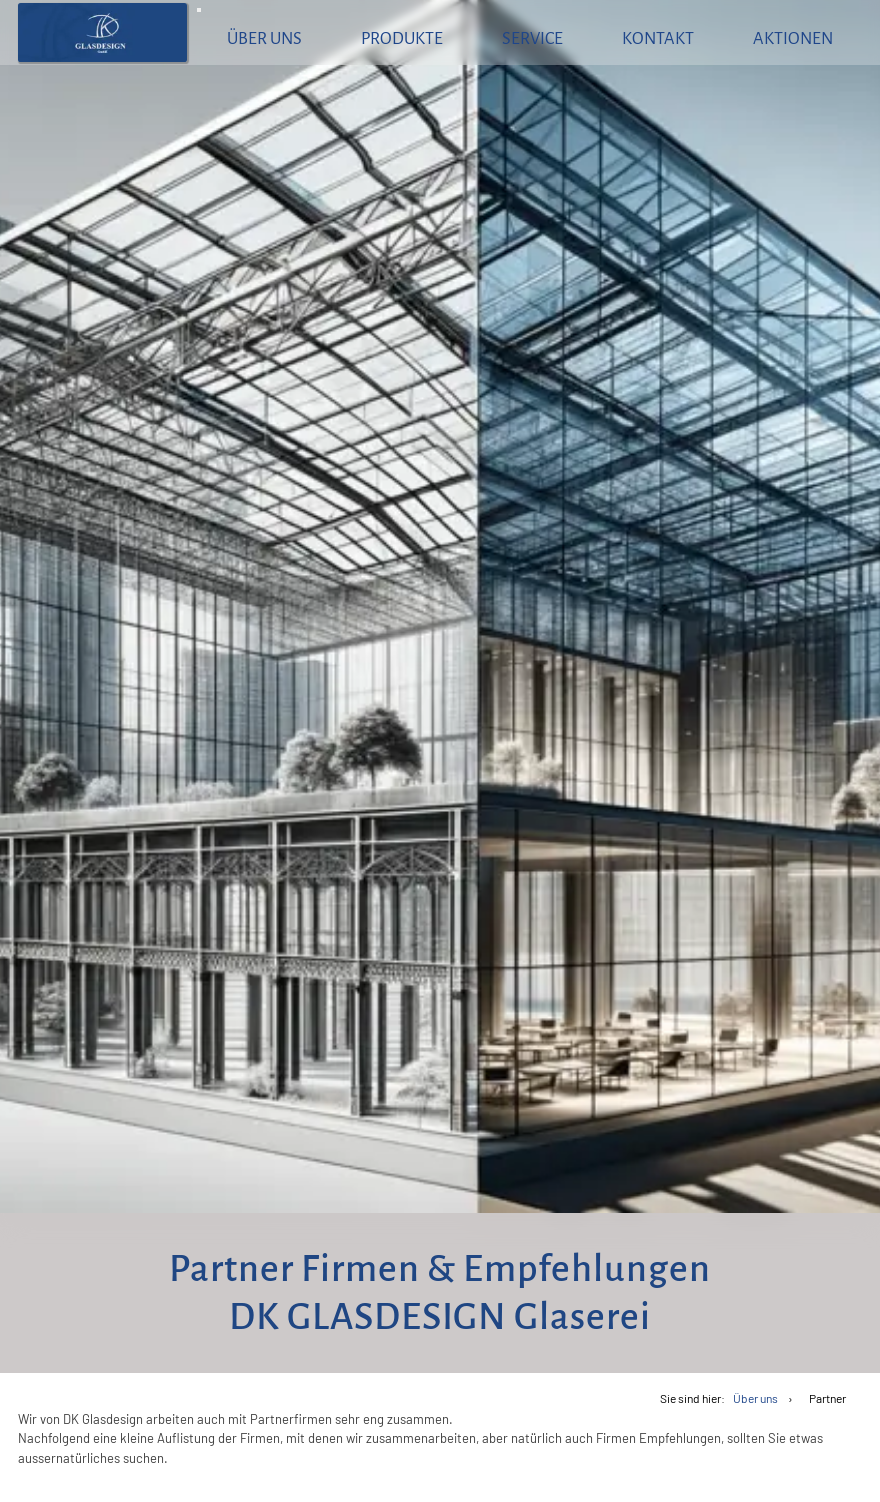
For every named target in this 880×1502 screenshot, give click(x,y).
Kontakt (658, 38)
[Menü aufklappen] (199, 10)
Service (532, 38)
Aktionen (793, 38)
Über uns (264, 38)
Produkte (402, 38)
